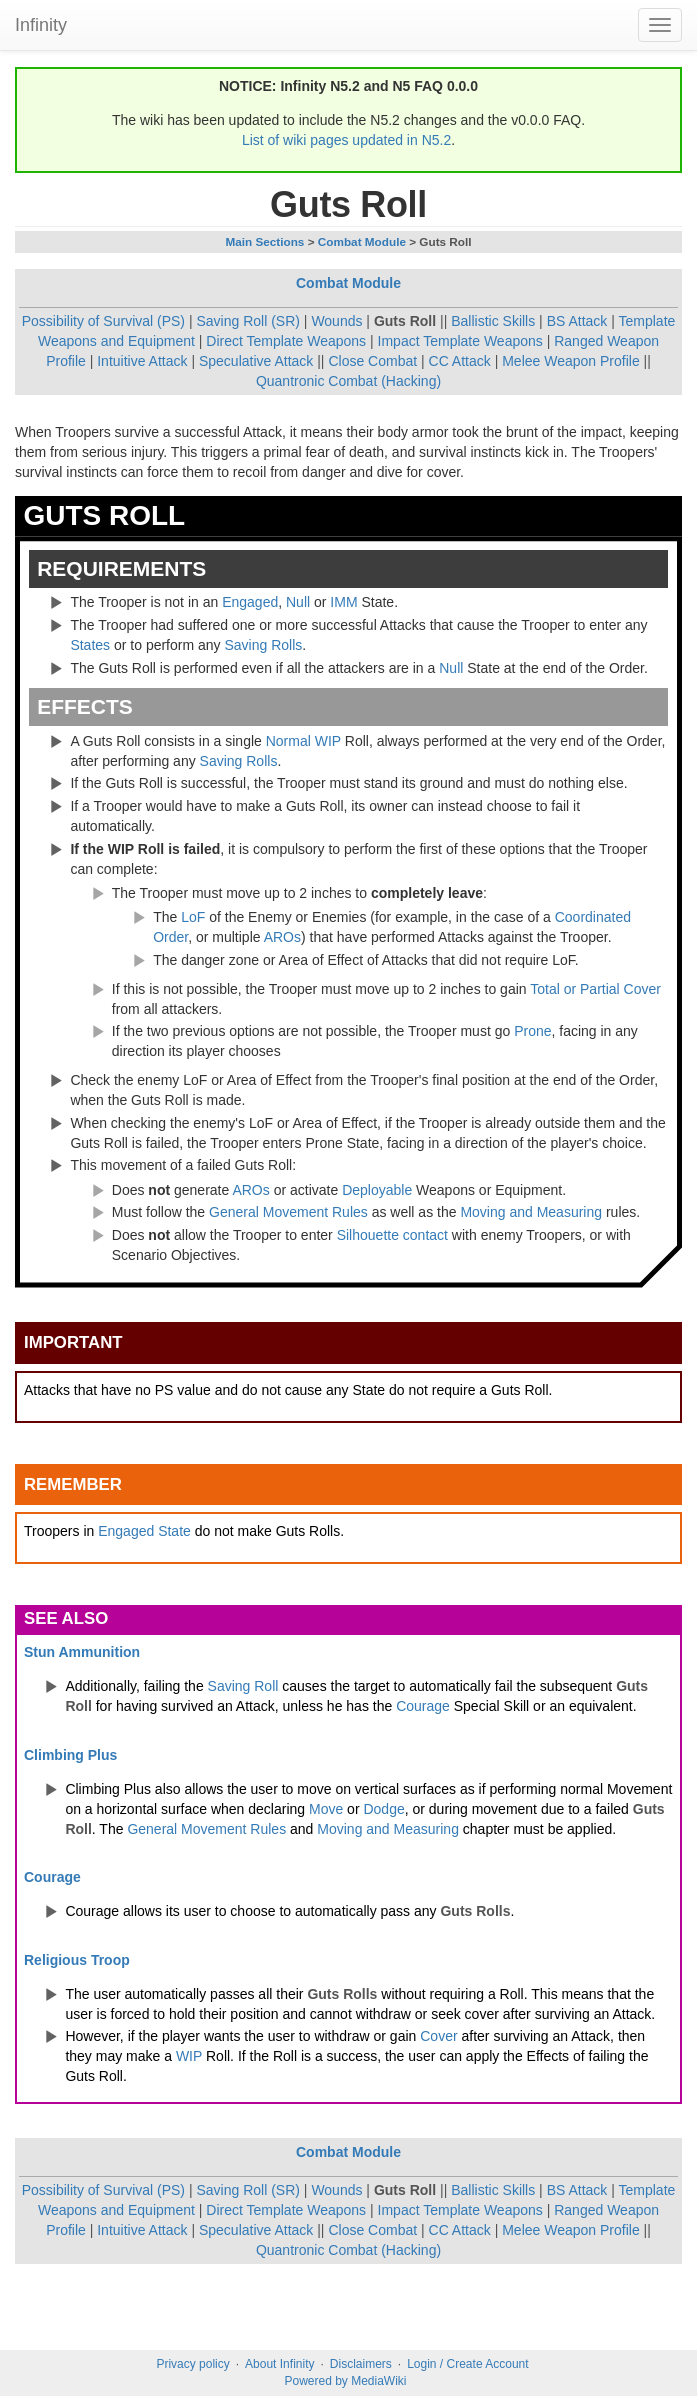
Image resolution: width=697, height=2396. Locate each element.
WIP (328, 741)
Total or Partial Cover (595, 989)
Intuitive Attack (142, 361)
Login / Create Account (467, 2364)
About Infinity (279, 2364)
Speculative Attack (256, 361)
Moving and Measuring (531, 1212)
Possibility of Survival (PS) (103, 321)
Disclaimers (361, 2364)
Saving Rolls (263, 645)
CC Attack (460, 361)
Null (298, 602)
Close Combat (372, 361)
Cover (438, 2036)
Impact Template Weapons (460, 341)
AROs (282, 937)
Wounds (336, 321)
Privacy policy (192, 2364)
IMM (343, 602)
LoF (193, 917)
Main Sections (264, 241)
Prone (532, 1031)
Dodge (383, 1809)
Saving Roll (243, 1686)
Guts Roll (405, 321)
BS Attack (577, 321)
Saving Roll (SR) (247, 321)
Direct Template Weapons (286, 341)
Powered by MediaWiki (345, 2381)
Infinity (41, 25)
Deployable (377, 1190)
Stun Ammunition (82, 1652)
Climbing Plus (70, 1755)
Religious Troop (77, 1960)
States (90, 645)
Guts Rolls (475, 1911)
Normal (288, 741)
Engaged (250, 602)
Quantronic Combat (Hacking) (348, 381)
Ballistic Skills (493, 321)
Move (326, 1809)
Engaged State (144, 1531)
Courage (423, 1706)
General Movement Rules (288, 1212)
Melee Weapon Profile (570, 361)
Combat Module (362, 241)
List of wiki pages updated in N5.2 (346, 140)
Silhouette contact (392, 1235)
